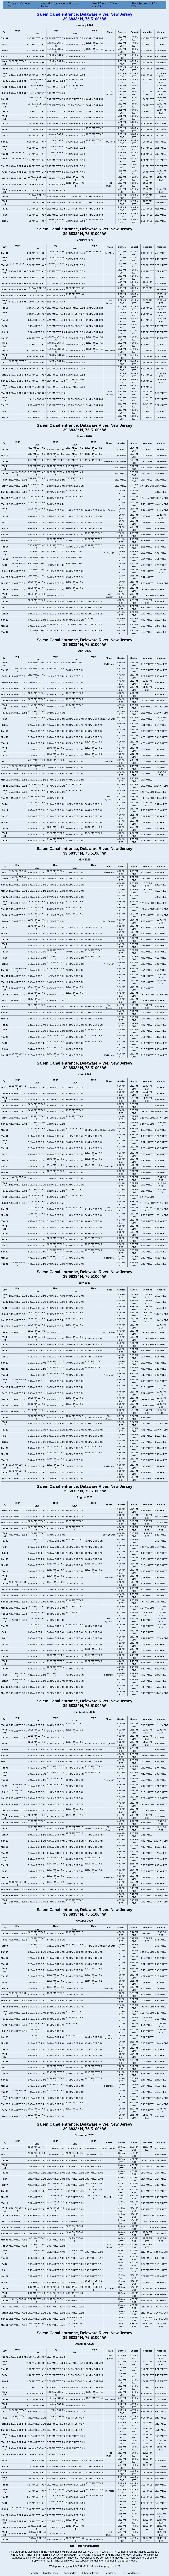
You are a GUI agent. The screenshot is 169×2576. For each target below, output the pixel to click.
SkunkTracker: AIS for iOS (144, 5)
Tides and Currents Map (19, 5)
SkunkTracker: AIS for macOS (105, 5)
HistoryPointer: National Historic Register (59, 5)
